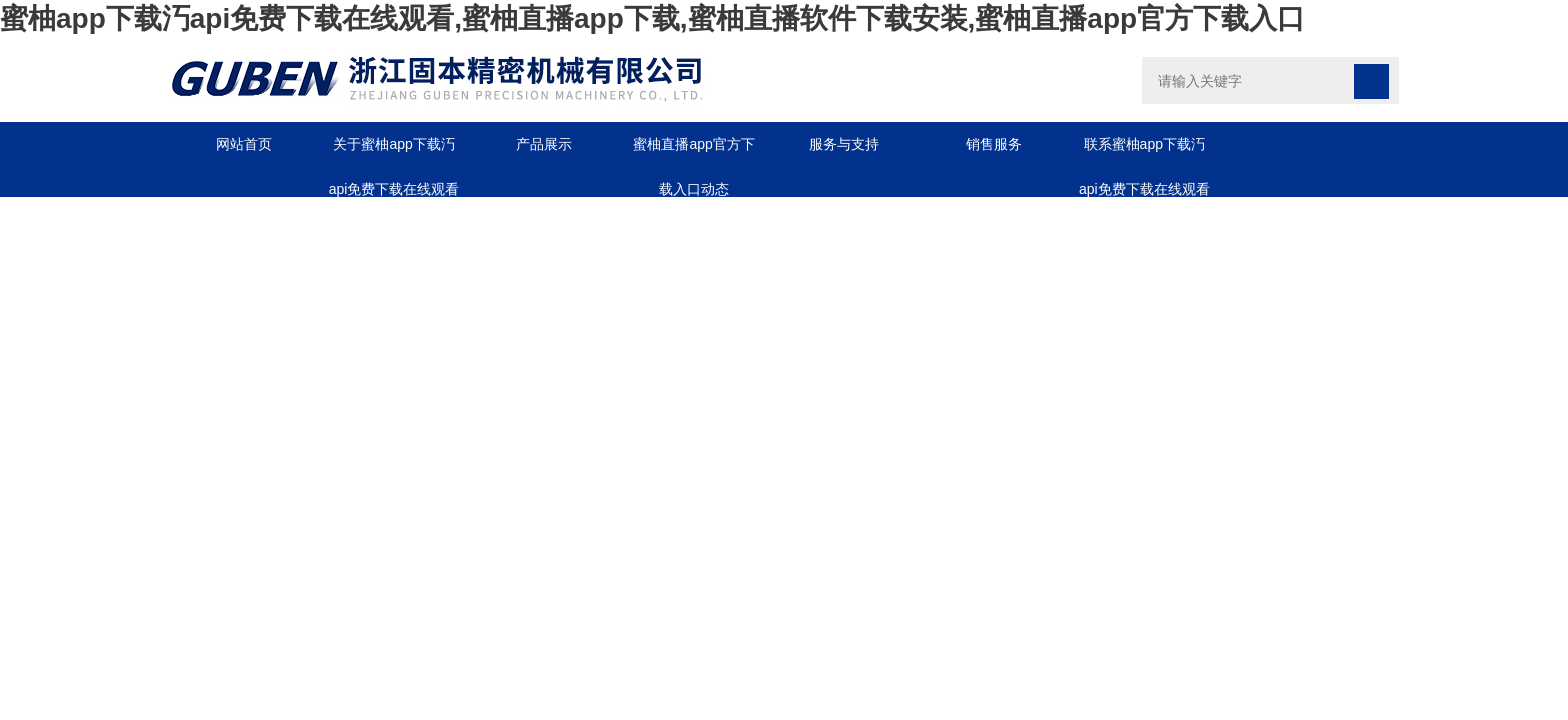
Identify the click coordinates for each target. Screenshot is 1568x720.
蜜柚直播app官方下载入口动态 (693, 151)
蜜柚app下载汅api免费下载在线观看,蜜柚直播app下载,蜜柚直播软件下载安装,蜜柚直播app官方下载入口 (652, 18)
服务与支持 (844, 144)
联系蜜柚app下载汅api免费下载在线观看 (1144, 151)
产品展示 (544, 144)
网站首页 (244, 144)
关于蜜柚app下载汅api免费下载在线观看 (394, 151)
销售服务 (994, 144)
